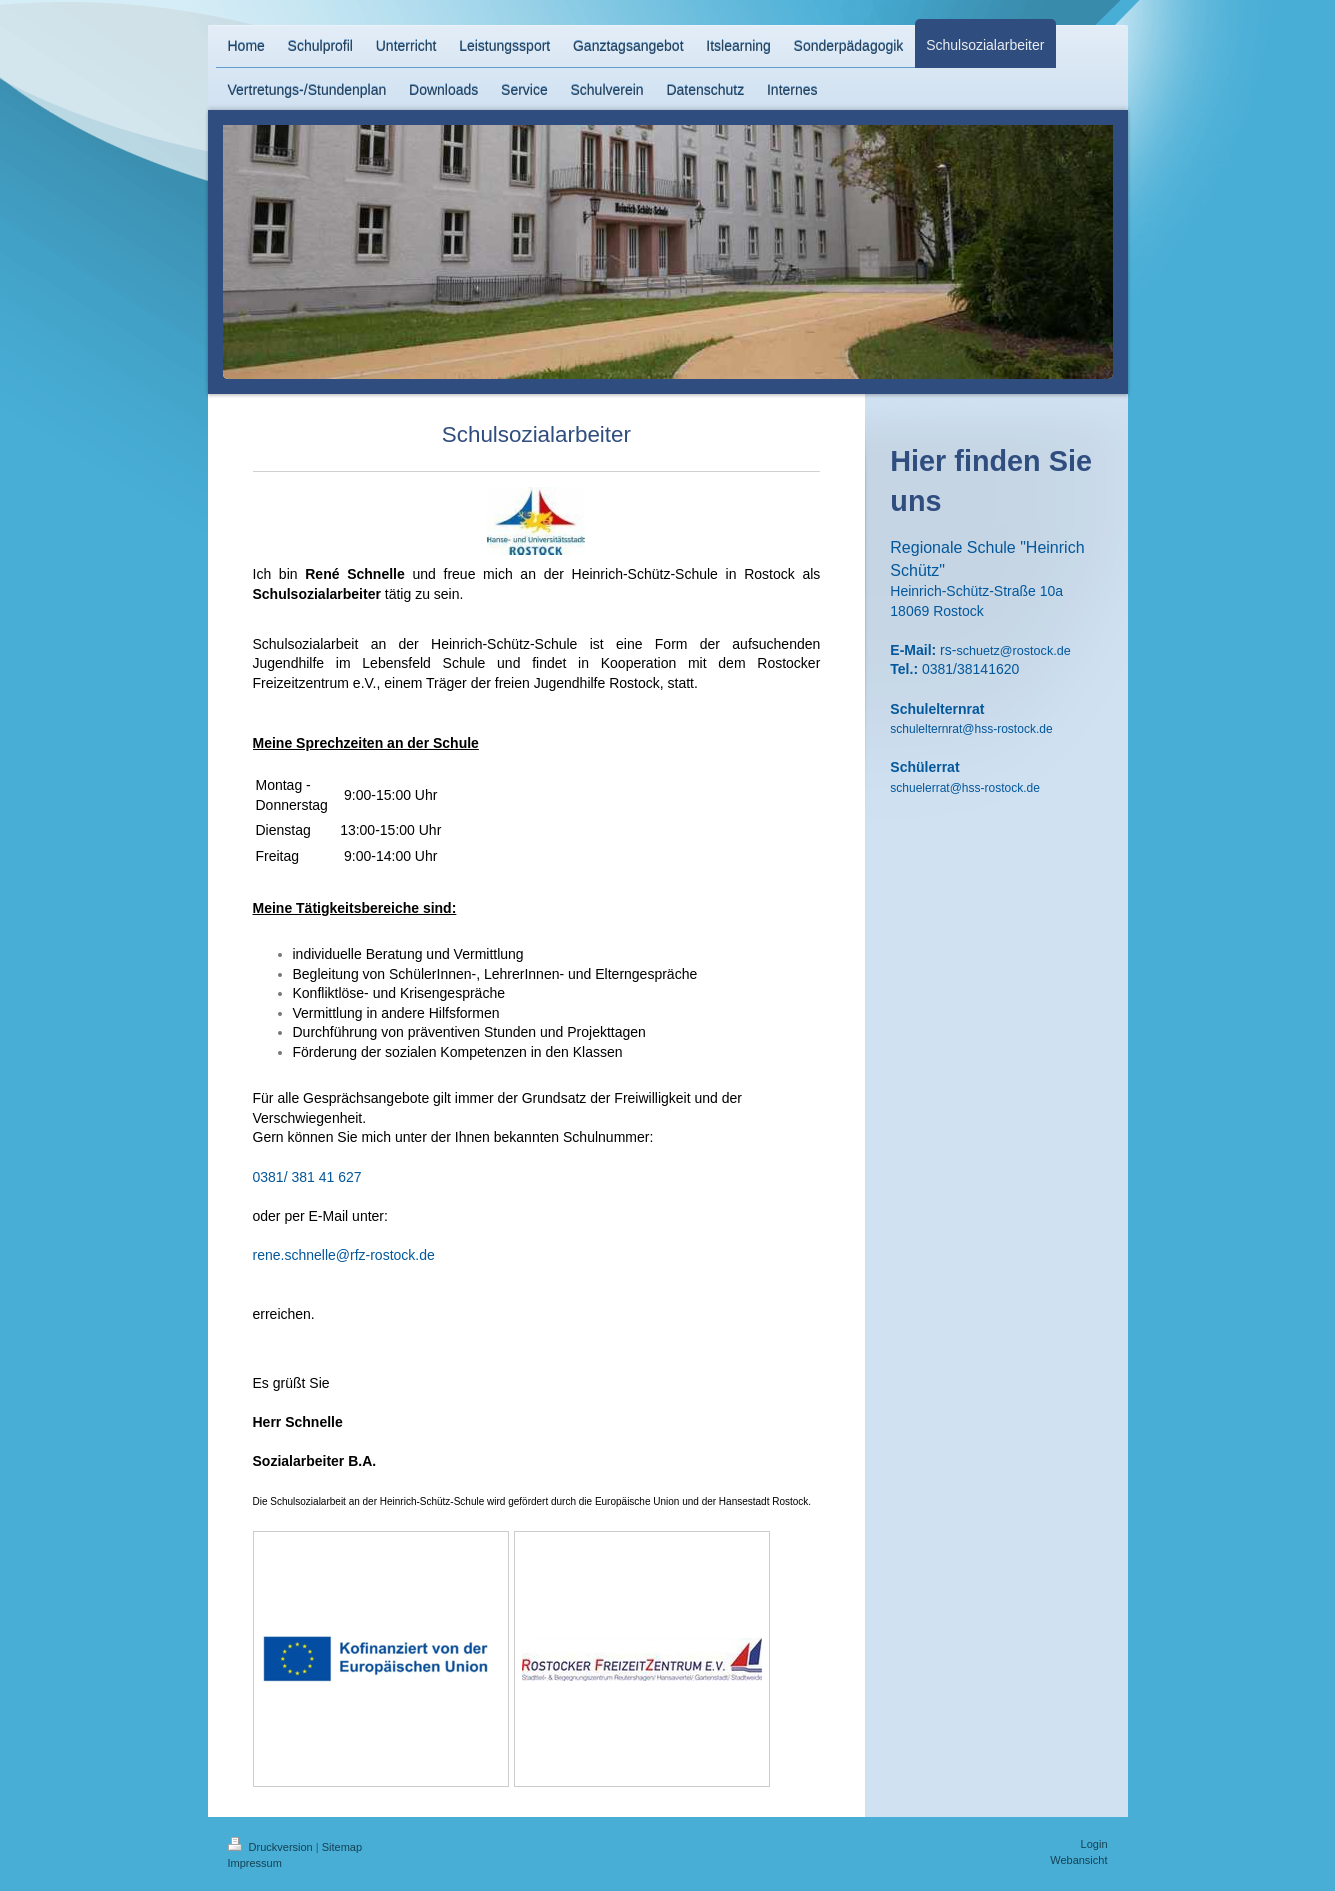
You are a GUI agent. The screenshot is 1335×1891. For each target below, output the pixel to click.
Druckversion (272, 1847)
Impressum (255, 1863)
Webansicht (1078, 1860)
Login (1094, 1844)
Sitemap (342, 1847)
